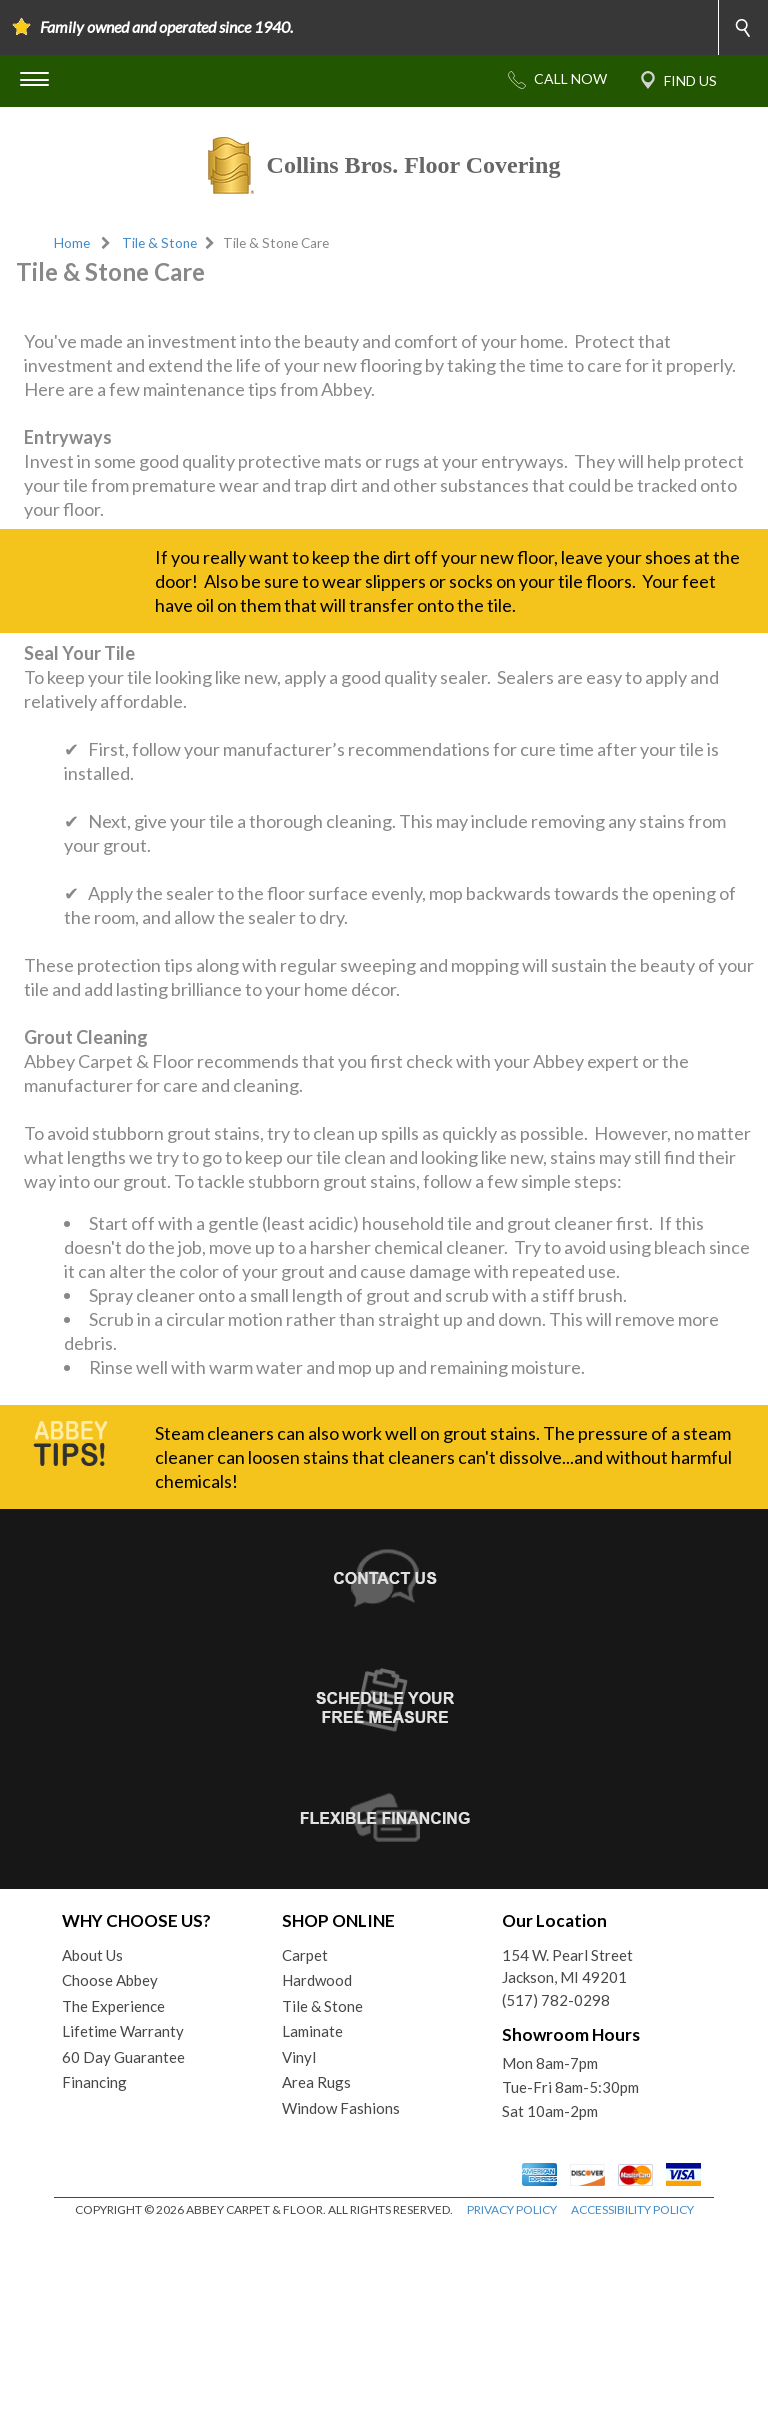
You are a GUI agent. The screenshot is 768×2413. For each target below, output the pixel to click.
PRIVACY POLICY (512, 2392)
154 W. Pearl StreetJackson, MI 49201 (567, 2149)
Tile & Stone (159, 243)
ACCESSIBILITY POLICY (632, 2392)
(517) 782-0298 (556, 2183)
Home (72, 243)
